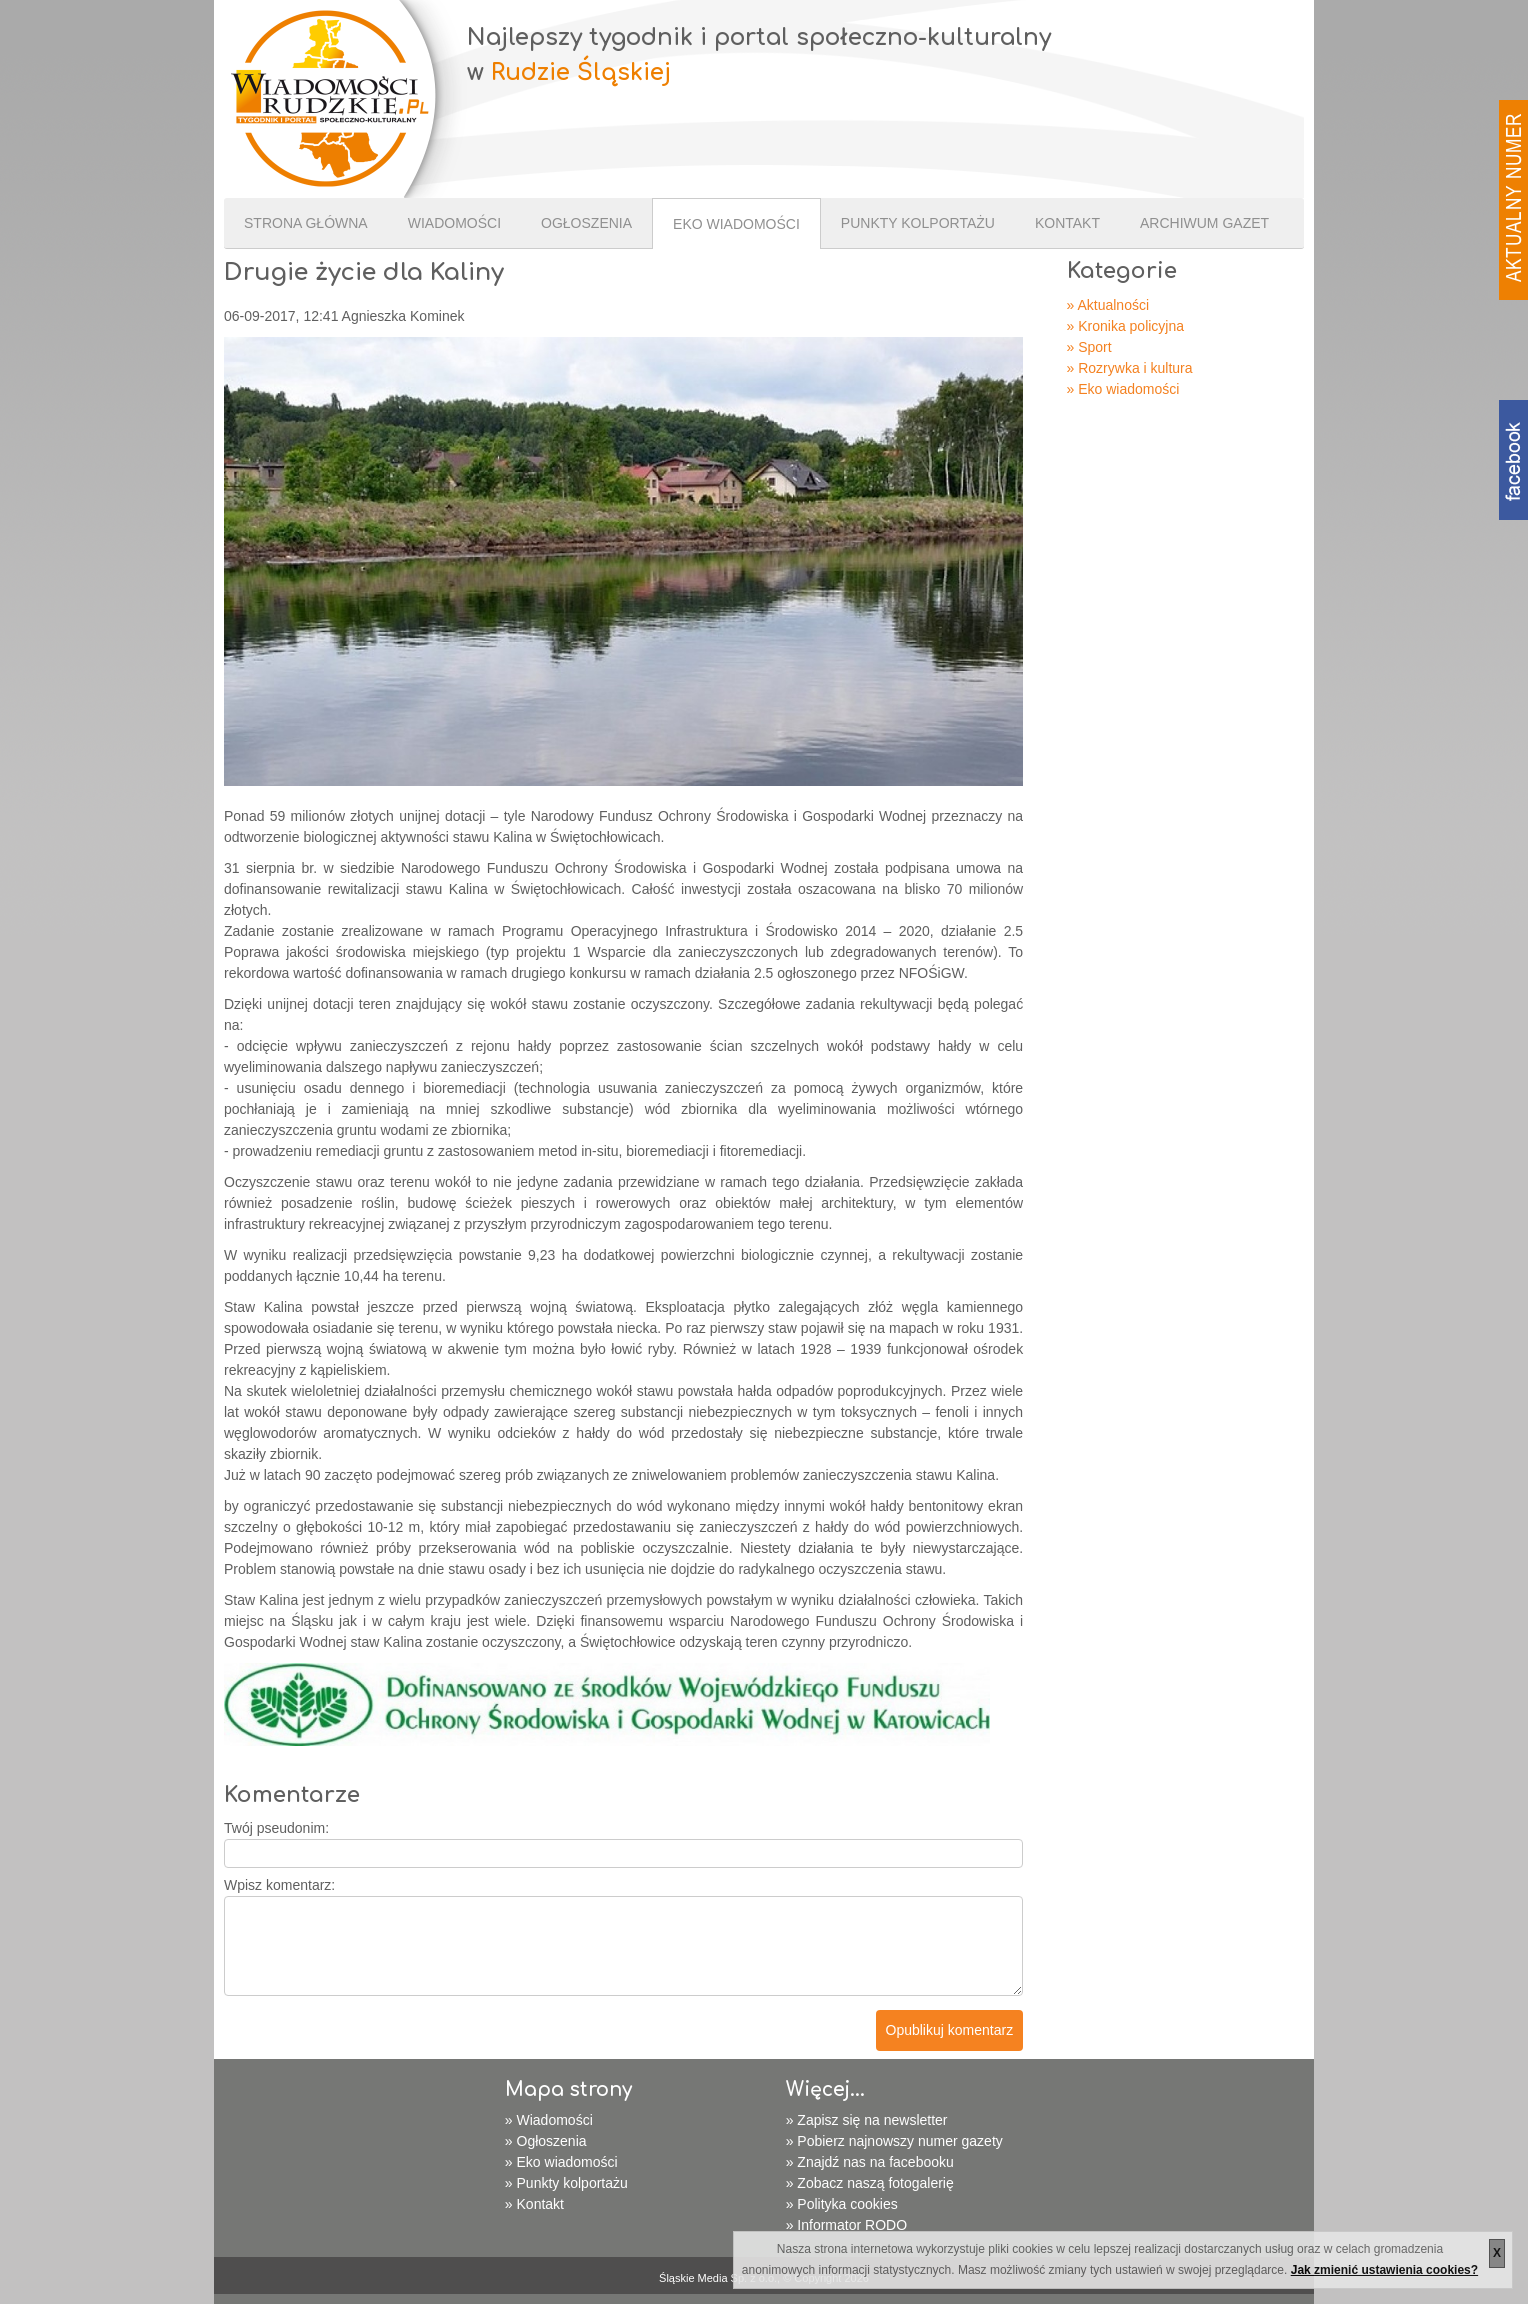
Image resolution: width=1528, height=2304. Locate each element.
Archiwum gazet (1204, 223)
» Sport (1089, 347)
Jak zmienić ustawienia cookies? (1384, 2270)
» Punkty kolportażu (566, 2183)
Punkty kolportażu (918, 223)
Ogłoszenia (586, 223)
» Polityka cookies (842, 2204)
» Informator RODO (846, 2225)
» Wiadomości (549, 2120)
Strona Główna (306, 223)
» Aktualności (1108, 305)
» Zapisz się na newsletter (867, 2120)
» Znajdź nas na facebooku (870, 2162)
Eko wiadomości (736, 224)
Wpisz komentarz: (279, 1885)
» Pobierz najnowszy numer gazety (894, 2141)
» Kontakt (534, 2204)
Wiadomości (454, 223)
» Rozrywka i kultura (1130, 368)
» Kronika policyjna (1126, 326)
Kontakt (1067, 223)
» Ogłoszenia (546, 2141)
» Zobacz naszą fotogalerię (870, 2183)
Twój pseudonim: (276, 1828)
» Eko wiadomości (1123, 389)
